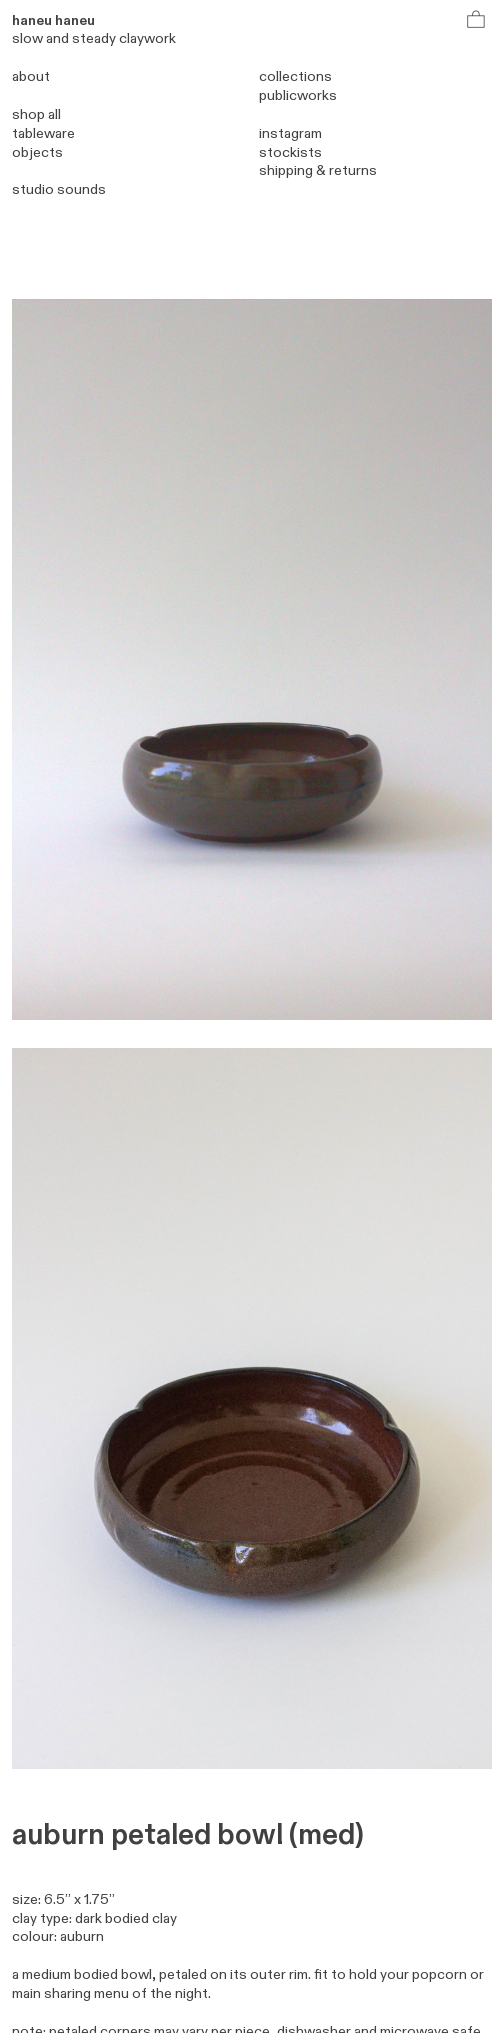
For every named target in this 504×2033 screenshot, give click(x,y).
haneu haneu (53, 20)
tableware (43, 133)
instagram (290, 133)
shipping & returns (318, 170)
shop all (36, 114)
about (31, 76)
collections (295, 76)
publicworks (298, 95)
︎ (477, 20)
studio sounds (59, 189)
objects (37, 152)
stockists (290, 152)
